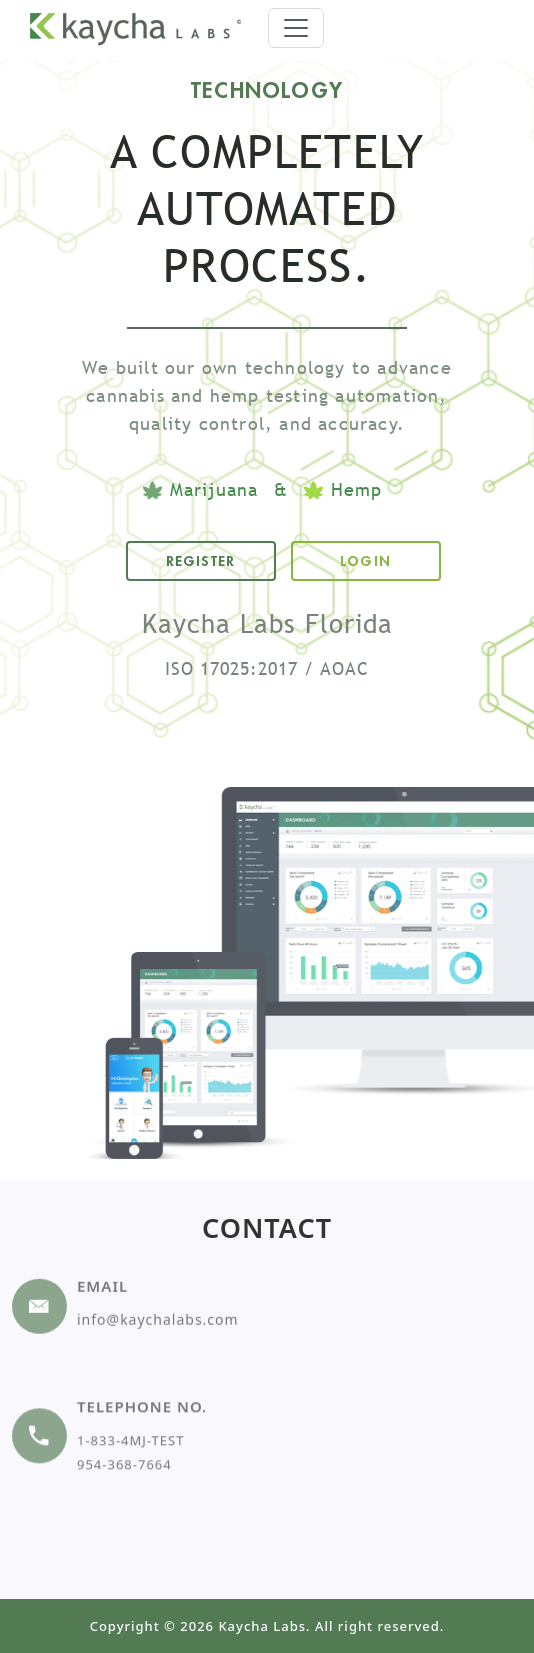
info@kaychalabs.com (158, 1288)
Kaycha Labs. (264, 1626)
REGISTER (201, 561)
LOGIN (365, 561)
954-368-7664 (124, 1424)
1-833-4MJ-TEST (130, 1400)
